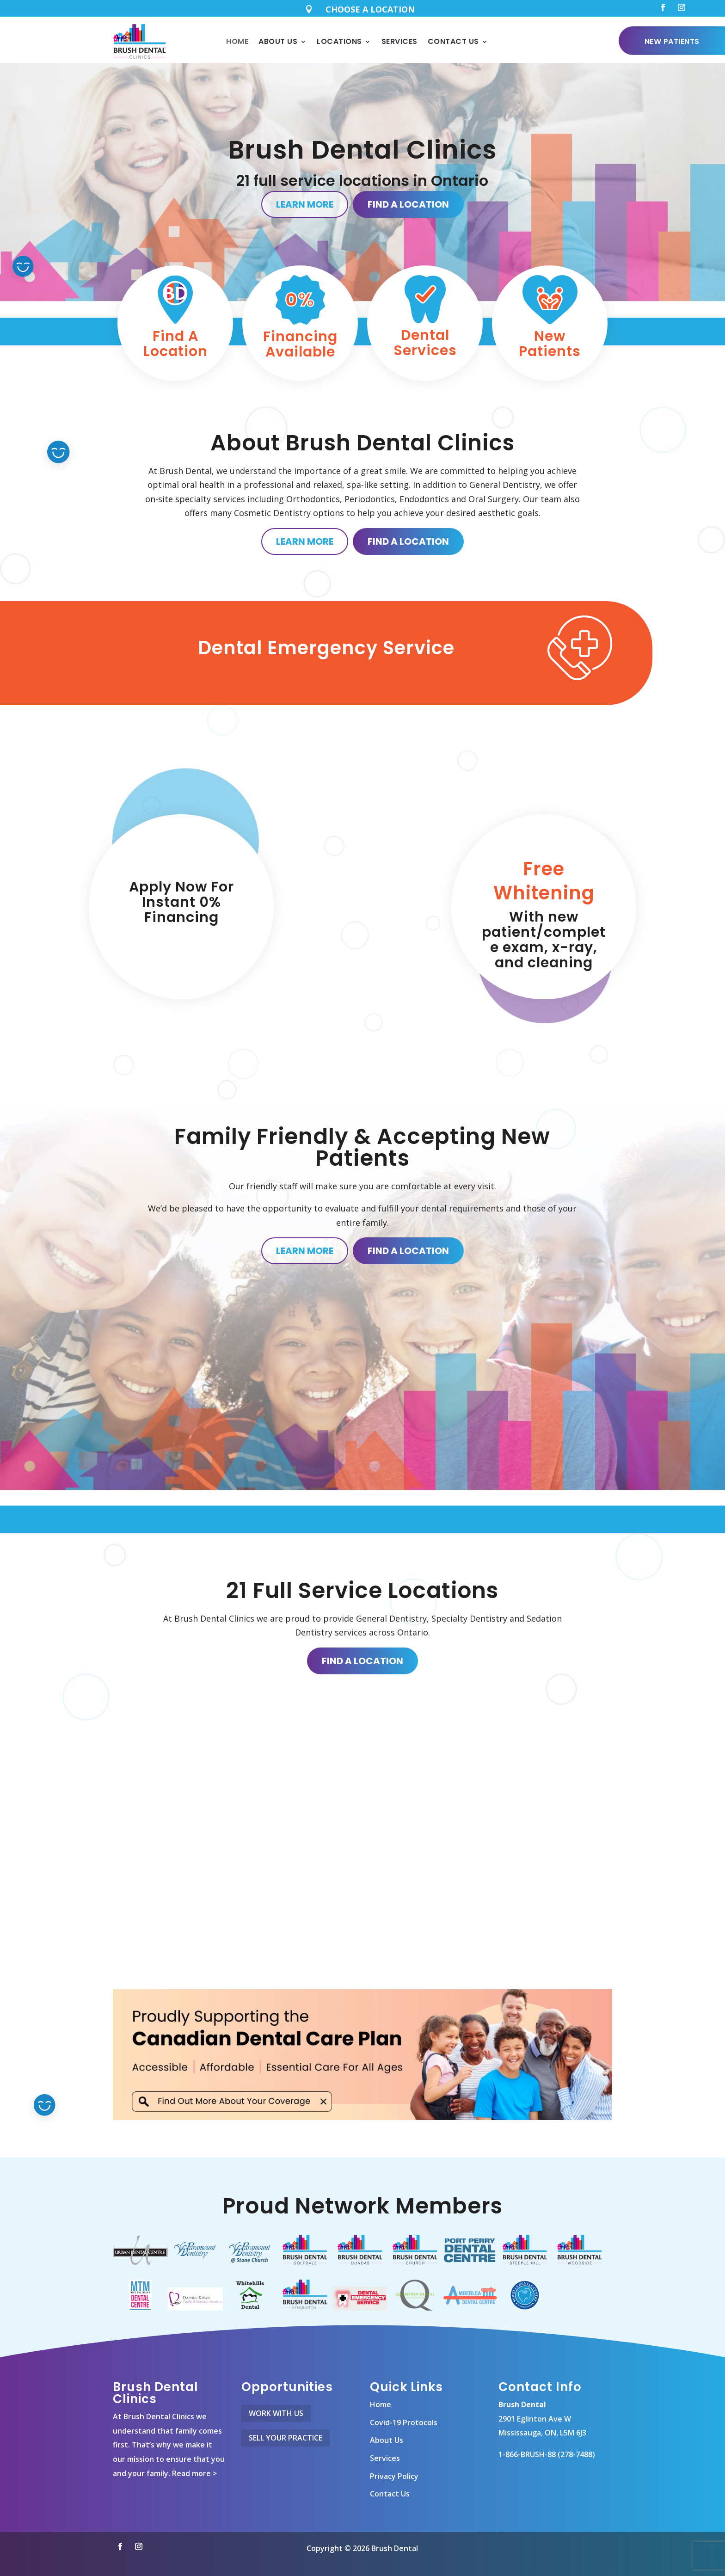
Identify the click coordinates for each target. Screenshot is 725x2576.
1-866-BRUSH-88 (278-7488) (546, 2454)
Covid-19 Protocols (403, 2422)
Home (237, 41)
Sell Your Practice (285, 2438)
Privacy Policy (394, 2476)
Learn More (304, 204)
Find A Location (408, 204)
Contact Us (453, 41)
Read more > (194, 2473)
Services (399, 41)
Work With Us (276, 2413)
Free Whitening (544, 881)
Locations (339, 41)
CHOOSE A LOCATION (370, 9)
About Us (277, 41)
